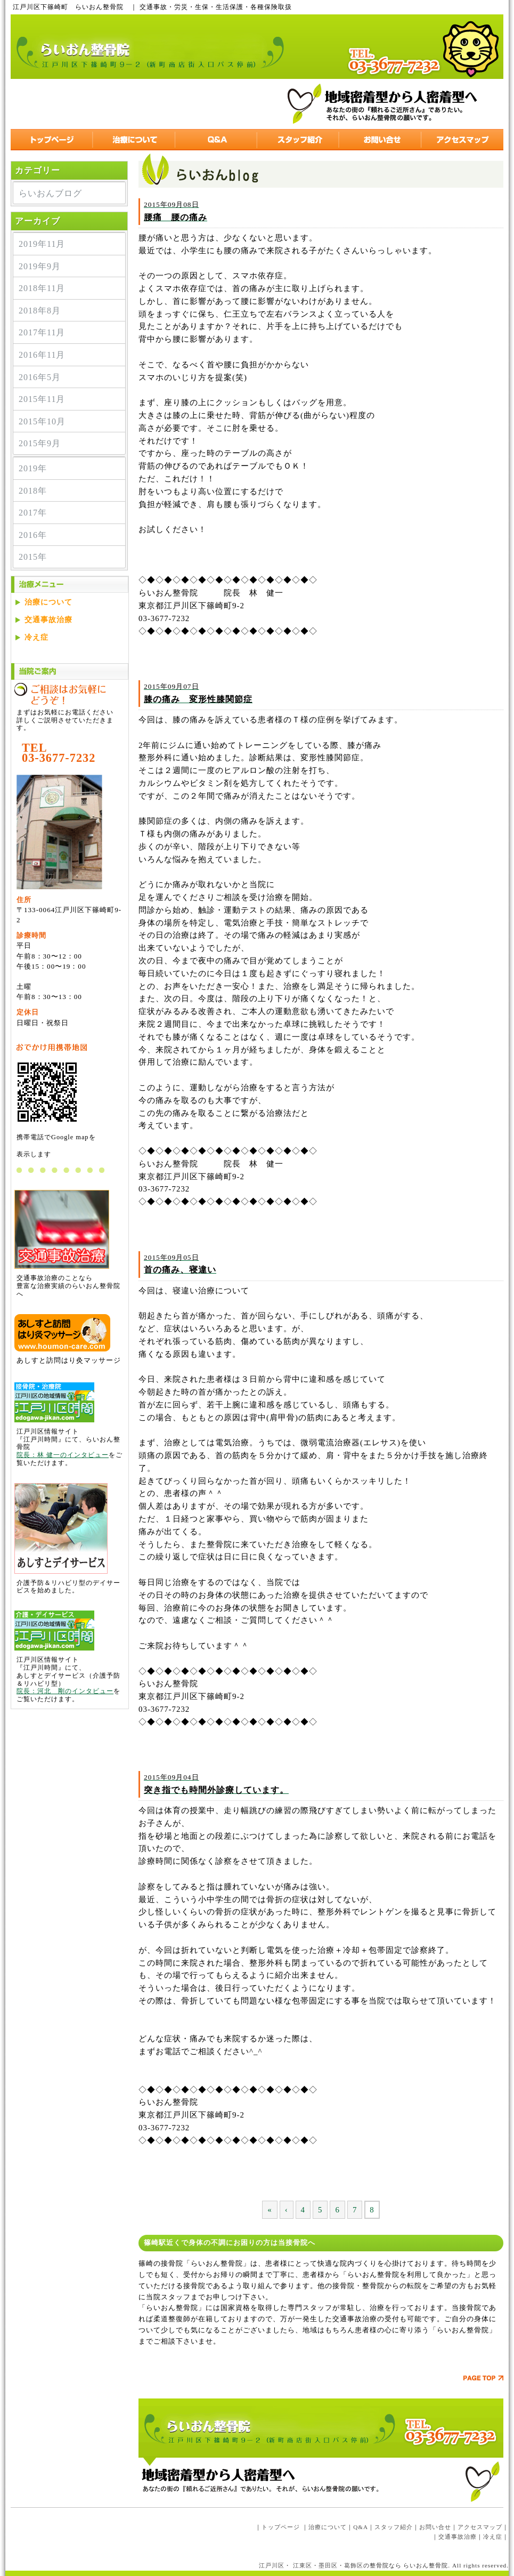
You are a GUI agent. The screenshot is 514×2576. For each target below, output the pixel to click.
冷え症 (36, 637)
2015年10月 (42, 421)
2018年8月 (40, 310)
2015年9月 (40, 443)
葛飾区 (353, 2565)
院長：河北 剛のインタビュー (65, 1691)
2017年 (33, 512)
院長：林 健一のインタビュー (63, 1455)
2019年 (33, 468)
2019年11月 (42, 243)
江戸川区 (271, 2565)
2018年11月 (42, 288)
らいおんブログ (50, 193)
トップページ (281, 2527)
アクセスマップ (480, 2527)
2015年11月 (42, 399)
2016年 (33, 535)
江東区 (302, 2565)
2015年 (33, 556)
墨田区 (328, 2565)
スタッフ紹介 (393, 2527)
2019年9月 (40, 266)
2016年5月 (40, 377)
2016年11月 (42, 354)
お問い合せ (435, 2527)
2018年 (33, 490)
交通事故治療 (48, 620)
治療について (48, 602)
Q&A (360, 2527)
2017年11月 (42, 332)
